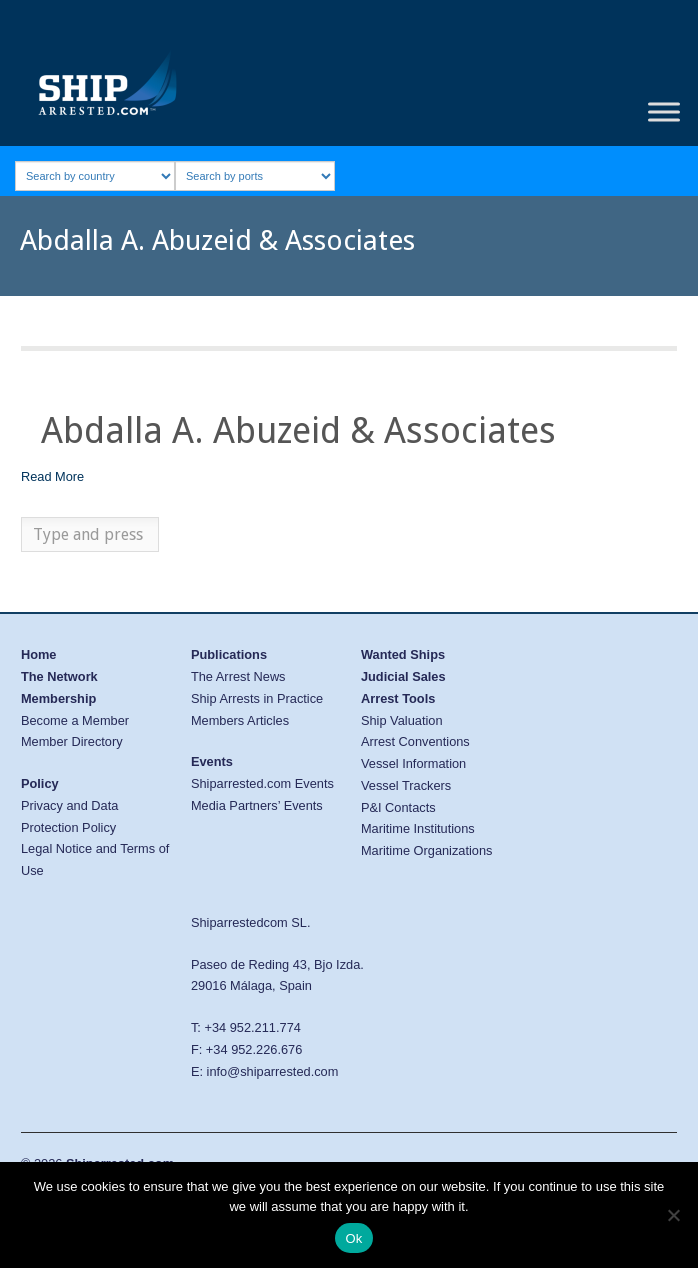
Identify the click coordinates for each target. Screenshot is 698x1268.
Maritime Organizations (427, 850)
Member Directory (72, 741)
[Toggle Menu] (664, 112)
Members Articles (240, 720)
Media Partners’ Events (257, 805)
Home (39, 654)
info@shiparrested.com (273, 1071)
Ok (353, 1238)
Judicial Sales (403, 676)
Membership (58, 698)
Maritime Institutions (418, 828)
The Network (59, 676)
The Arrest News (238, 676)
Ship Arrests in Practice (257, 698)
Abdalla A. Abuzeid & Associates (298, 430)
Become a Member (75, 720)
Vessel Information (413, 763)
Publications (229, 654)
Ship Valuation (402, 720)
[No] (673, 1215)
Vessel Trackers (406, 785)
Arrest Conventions (415, 741)
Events (212, 761)
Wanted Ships (403, 654)
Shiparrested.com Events (262, 783)
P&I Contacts (398, 807)
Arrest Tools (398, 698)
